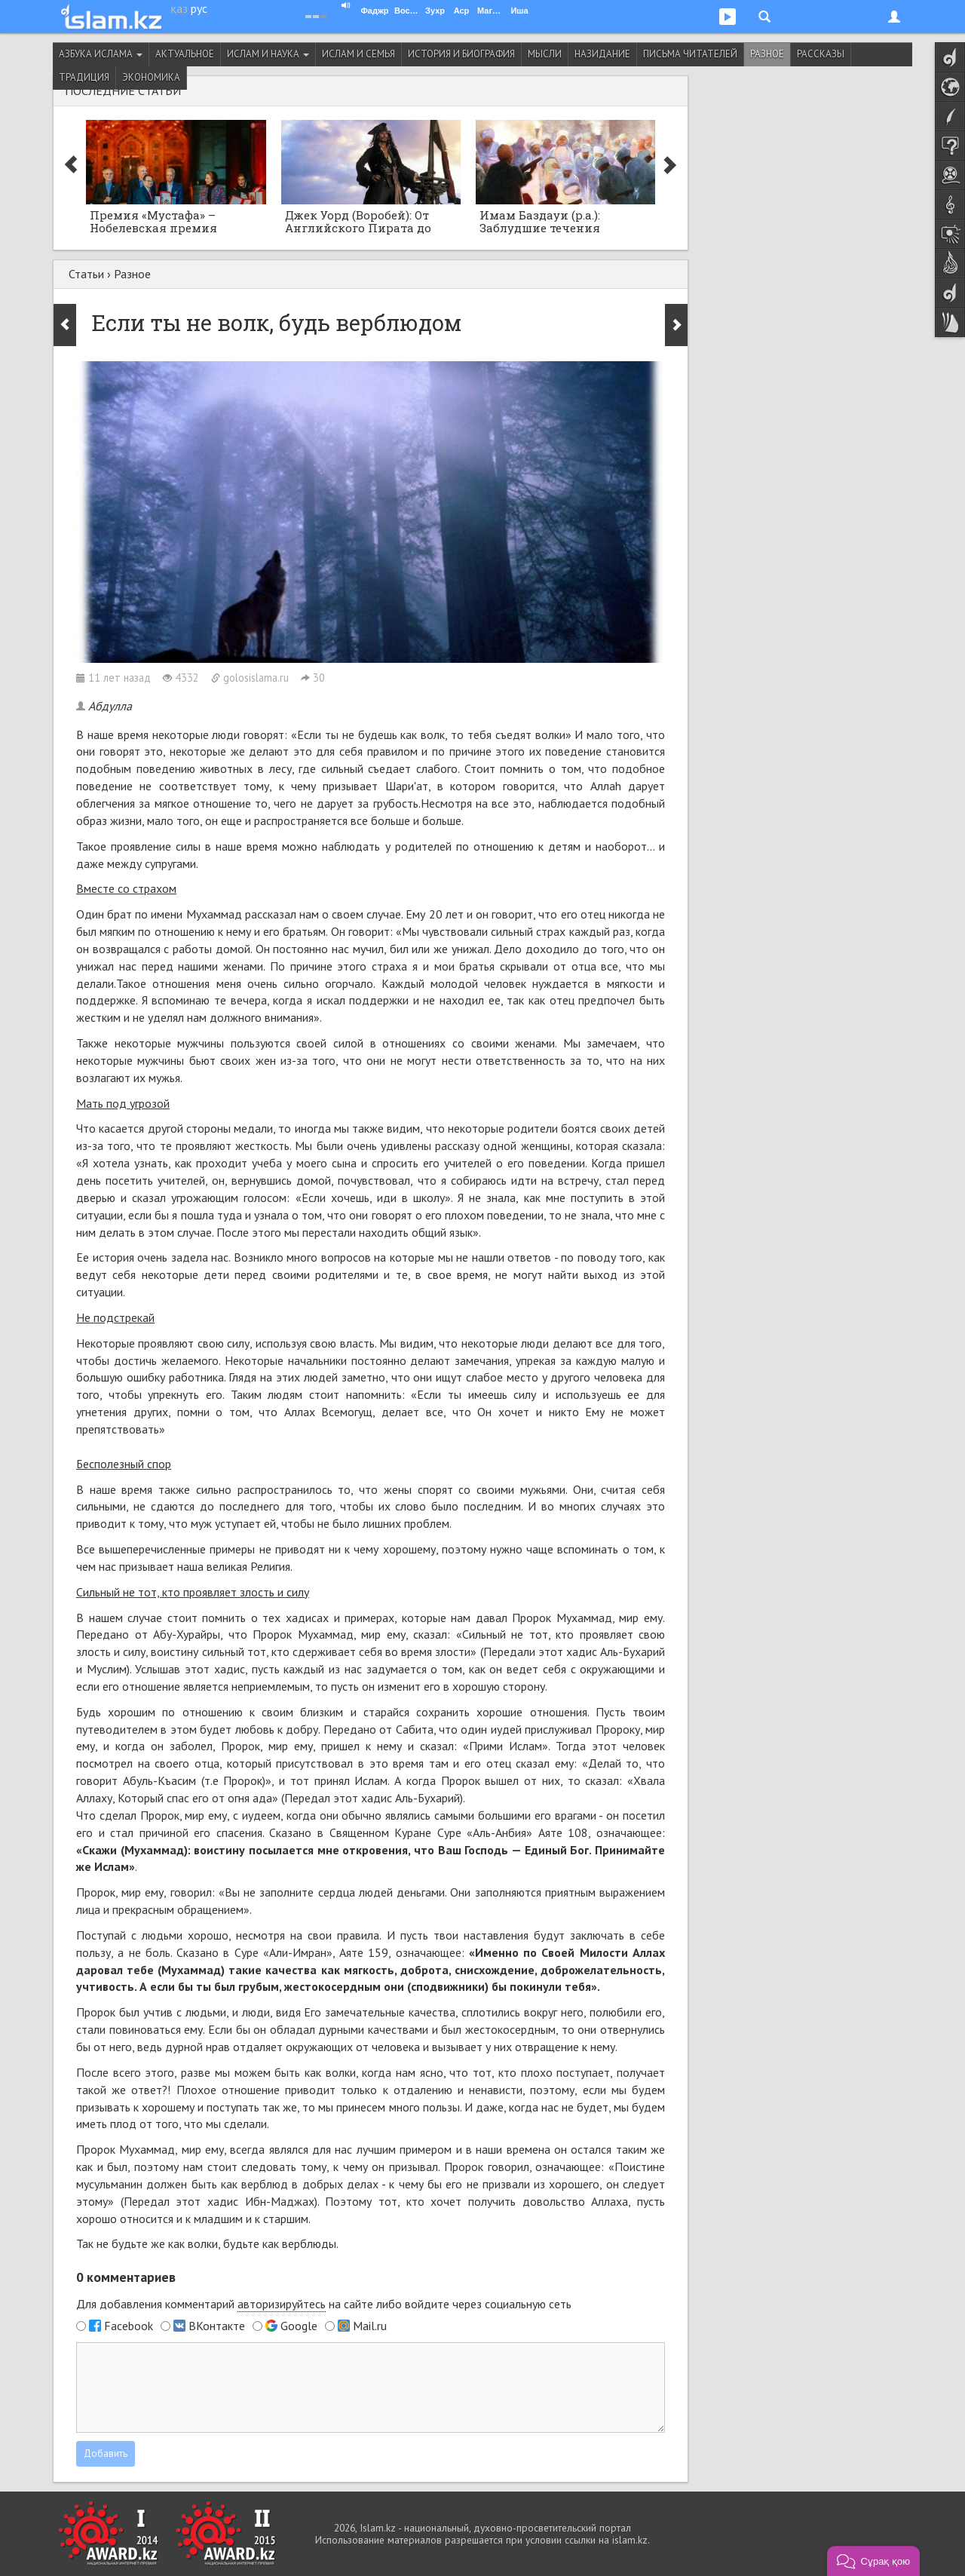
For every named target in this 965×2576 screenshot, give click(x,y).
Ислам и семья (358, 54)
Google (298, 2326)
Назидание (602, 54)
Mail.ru (370, 2326)
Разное (767, 54)
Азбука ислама (100, 54)
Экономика (151, 77)
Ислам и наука (268, 54)
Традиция (84, 77)
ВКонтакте (216, 2326)
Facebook (128, 2326)
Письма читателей (690, 54)
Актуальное (184, 54)
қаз (179, 8)
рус (199, 8)
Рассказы (820, 54)
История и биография (461, 54)
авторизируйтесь (281, 2303)
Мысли (545, 54)
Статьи (86, 273)
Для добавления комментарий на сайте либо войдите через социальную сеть (323, 2304)
